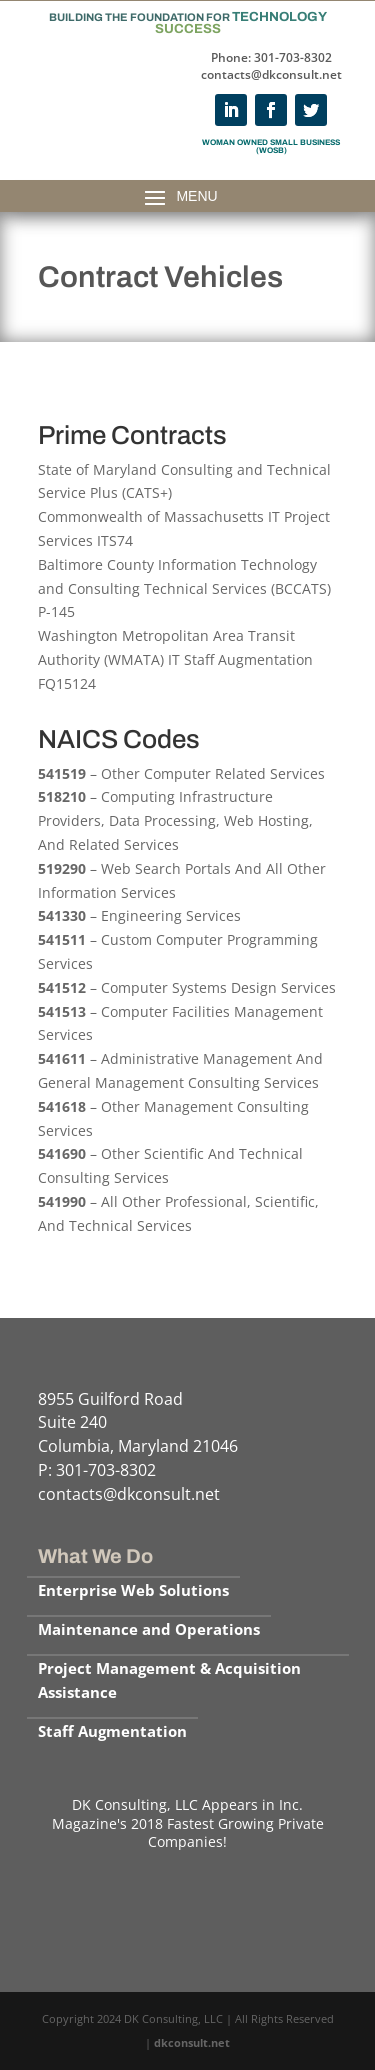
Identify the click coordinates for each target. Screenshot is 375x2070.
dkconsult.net (192, 2042)
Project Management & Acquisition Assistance (169, 1680)
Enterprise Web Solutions (133, 1590)
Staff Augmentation (112, 1731)
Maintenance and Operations (149, 1629)
